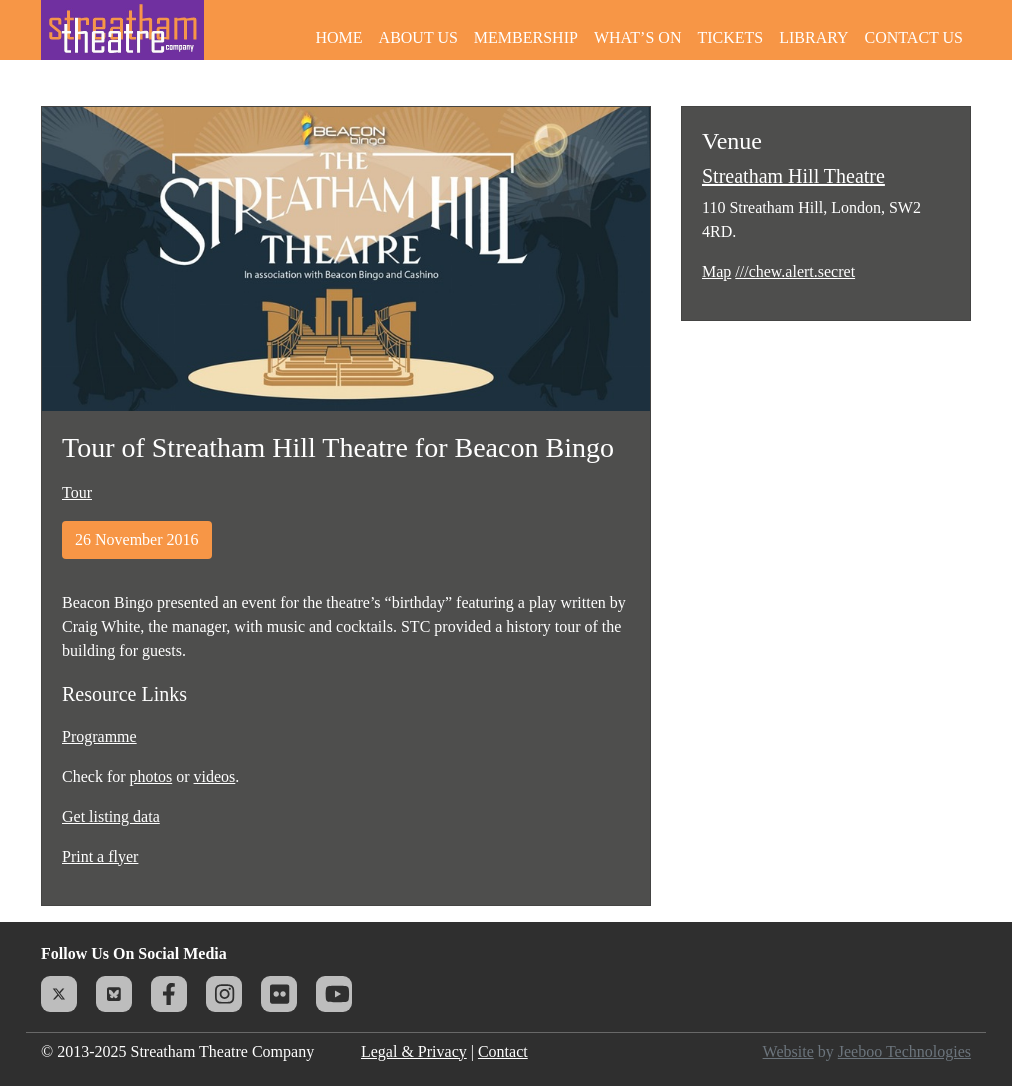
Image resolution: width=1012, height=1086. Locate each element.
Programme (99, 736)
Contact (503, 1051)
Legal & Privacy (414, 1051)
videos (215, 776)
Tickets (730, 37)
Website (788, 1051)
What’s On (638, 37)
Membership (526, 37)
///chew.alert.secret (795, 271)
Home (338, 37)
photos (151, 776)
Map (716, 271)
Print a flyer (100, 856)
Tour (77, 492)
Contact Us (914, 37)
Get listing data (111, 816)
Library (813, 37)
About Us (418, 37)
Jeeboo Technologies (904, 1051)
